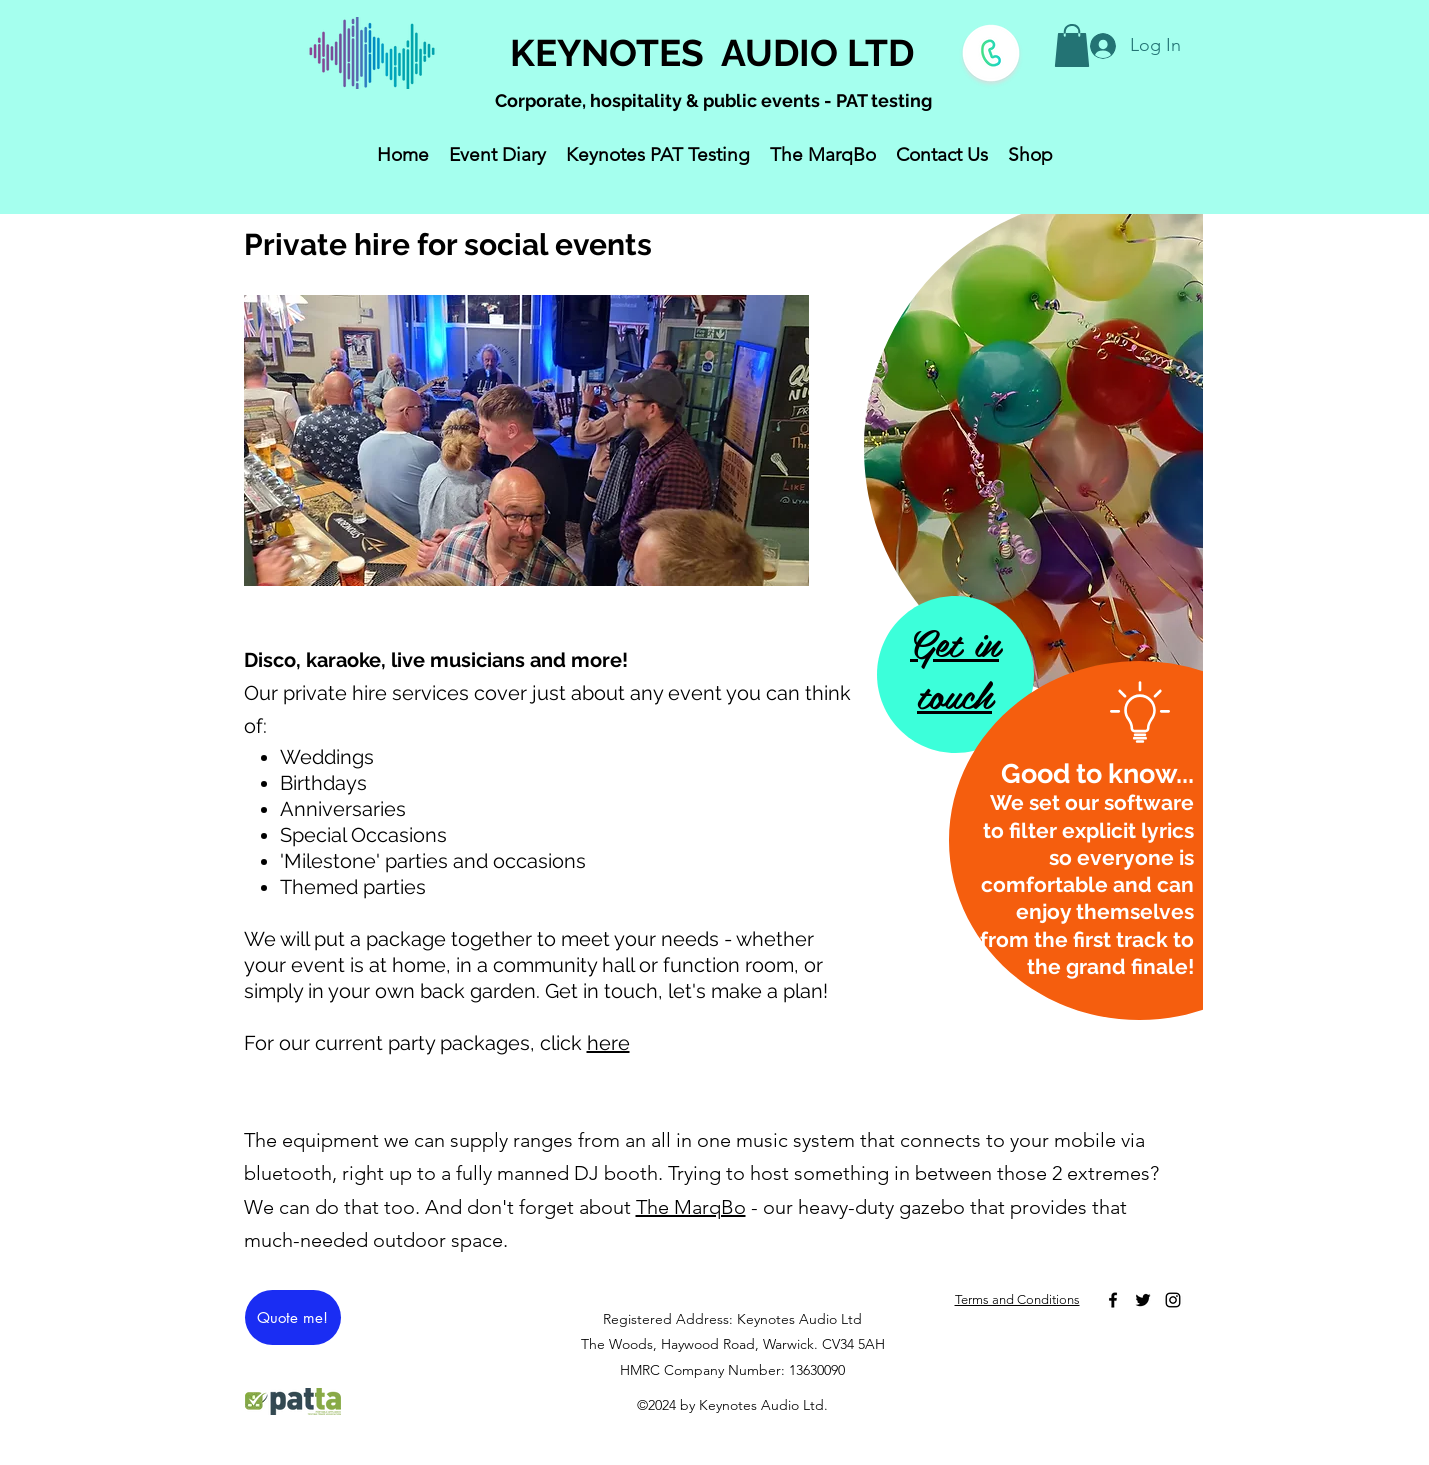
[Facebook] (1113, 1300)
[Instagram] (1173, 1300)
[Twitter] (1143, 1300)
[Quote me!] (293, 1317)
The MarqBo (691, 1207)
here (608, 1043)
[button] (1072, 45)
